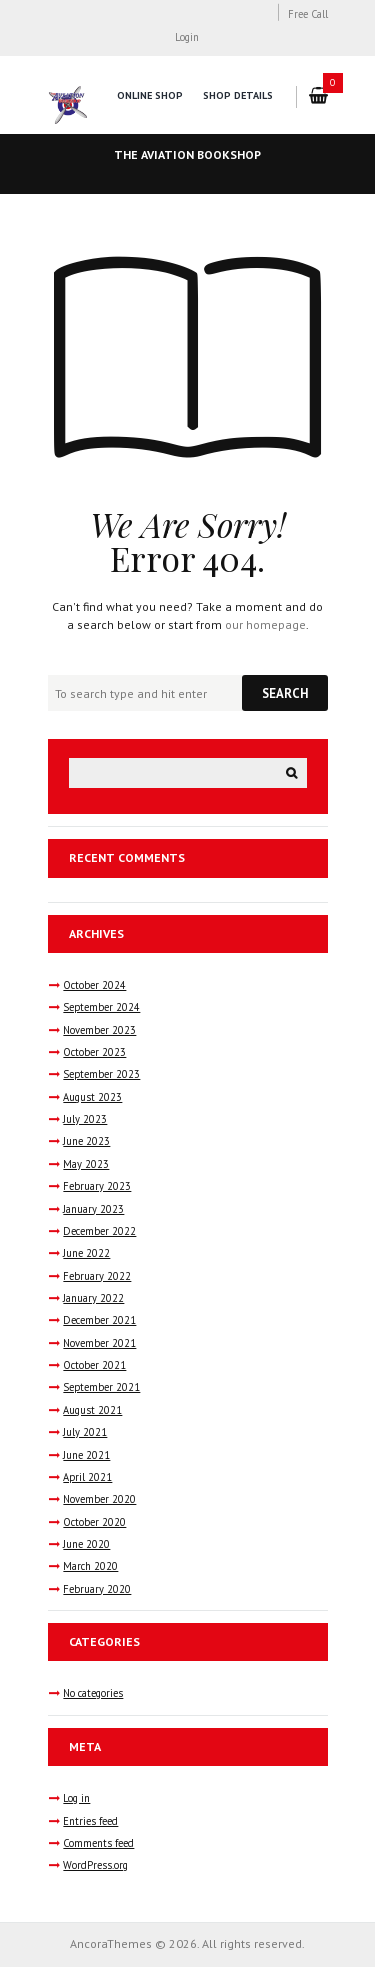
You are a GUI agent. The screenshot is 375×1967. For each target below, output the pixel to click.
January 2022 (93, 1298)
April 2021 (87, 1477)
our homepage (265, 624)
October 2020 (94, 1522)
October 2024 (94, 985)
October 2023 (94, 1052)
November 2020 (99, 1499)
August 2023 (92, 1097)
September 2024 (101, 1007)
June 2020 (86, 1544)
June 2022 (86, 1253)
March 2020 (90, 1566)
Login (187, 37)
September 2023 (101, 1074)
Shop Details (238, 95)
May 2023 (86, 1164)
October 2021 (94, 1365)
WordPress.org (95, 1865)
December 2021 (99, 1320)
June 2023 (86, 1141)
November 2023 (99, 1030)
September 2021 (101, 1387)
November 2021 (99, 1343)
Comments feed (98, 1843)
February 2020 (97, 1589)
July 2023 (85, 1119)
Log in (76, 1798)
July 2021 (85, 1432)
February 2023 (97, 1186)
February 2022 (97, 1276)
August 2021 (92, 1410)
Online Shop (150, 95)
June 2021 (86, 1455)
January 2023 (93, 1209)
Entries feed (90, 1821)
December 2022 (99, 1231)
